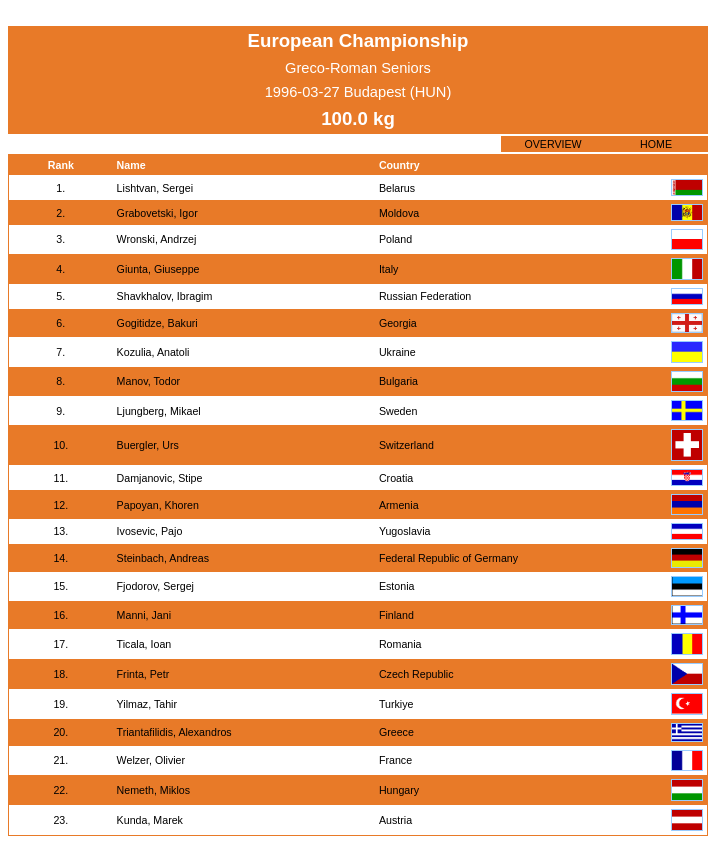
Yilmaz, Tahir (147, 704)
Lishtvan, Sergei (155, 188)
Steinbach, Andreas (163, 558)
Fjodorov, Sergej (155, 586)
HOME (656, 144)
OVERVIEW (552, 144)
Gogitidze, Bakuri (157, 323)
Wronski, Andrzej (157, 239)
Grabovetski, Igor (157, 213)
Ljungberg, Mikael (159, 411)
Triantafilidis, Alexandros (174, 732)
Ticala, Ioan (144, 644)
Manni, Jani (144, 615)
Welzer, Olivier (151, 760)
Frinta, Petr (143, 674)
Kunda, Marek (150, 820)
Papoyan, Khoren (158, 505)
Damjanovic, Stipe (160, 478)
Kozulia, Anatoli (153, 352)
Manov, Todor (149, 381)
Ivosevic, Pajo (150, 531)
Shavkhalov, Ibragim (165, 296)
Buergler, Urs (148, 445)
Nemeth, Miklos (153, 790)
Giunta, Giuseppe (158, 269)
